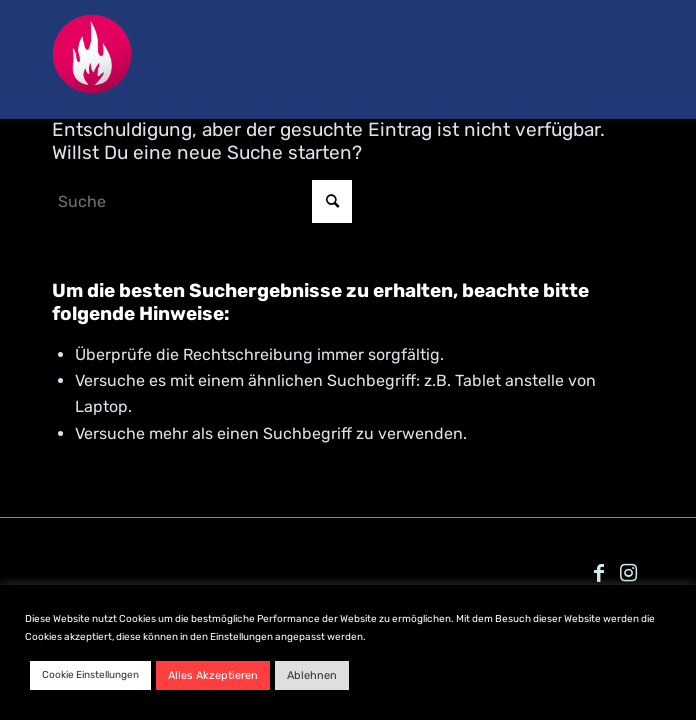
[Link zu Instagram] (629, 573)
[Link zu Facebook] (599, 573)
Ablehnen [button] (312, 675)
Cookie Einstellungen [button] (90, 675)
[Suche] (202, 201)
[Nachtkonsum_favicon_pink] (288, 64)
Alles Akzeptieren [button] (213, 675)
